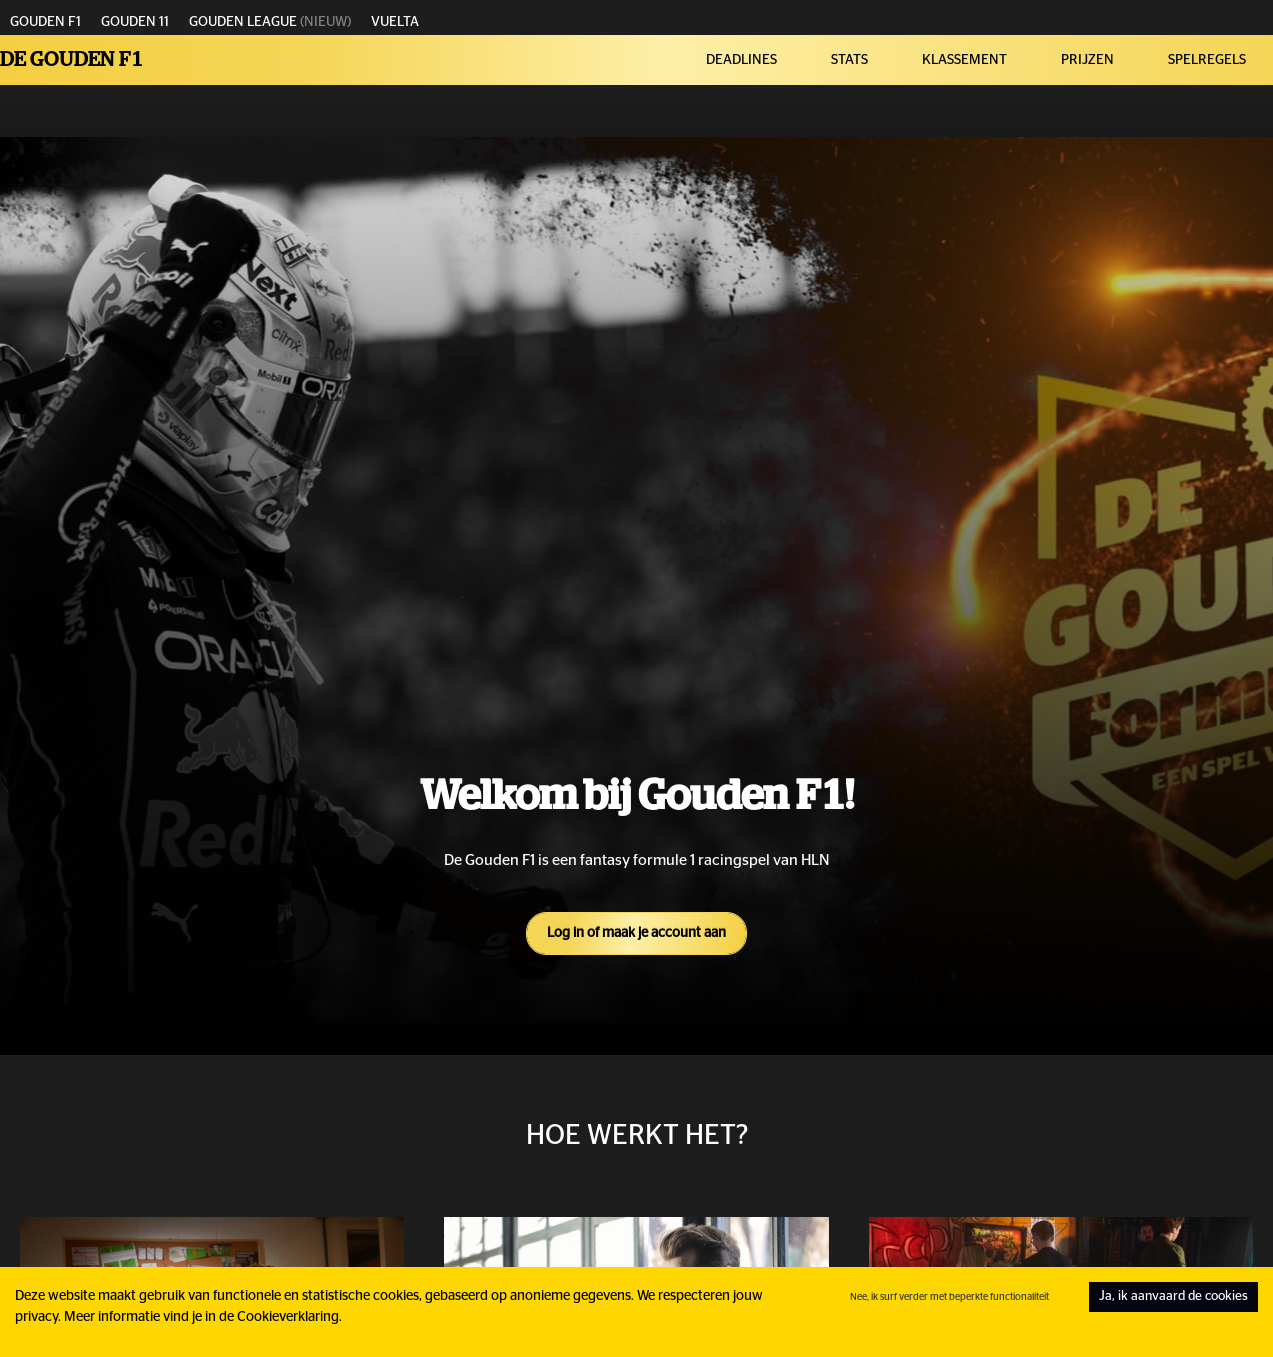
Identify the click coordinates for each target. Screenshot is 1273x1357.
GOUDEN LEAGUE (243, 22)
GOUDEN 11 (135, 22)
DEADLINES (741, 60)
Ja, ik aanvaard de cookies (1173, 1296)
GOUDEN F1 (45, 22)
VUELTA (395, 22)
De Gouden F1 (72, 59)
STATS (849, 60)
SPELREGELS (1207, 60)
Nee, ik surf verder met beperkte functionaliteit (949, 1297)
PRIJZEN (1087, 60)
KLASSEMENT (964, 60)
